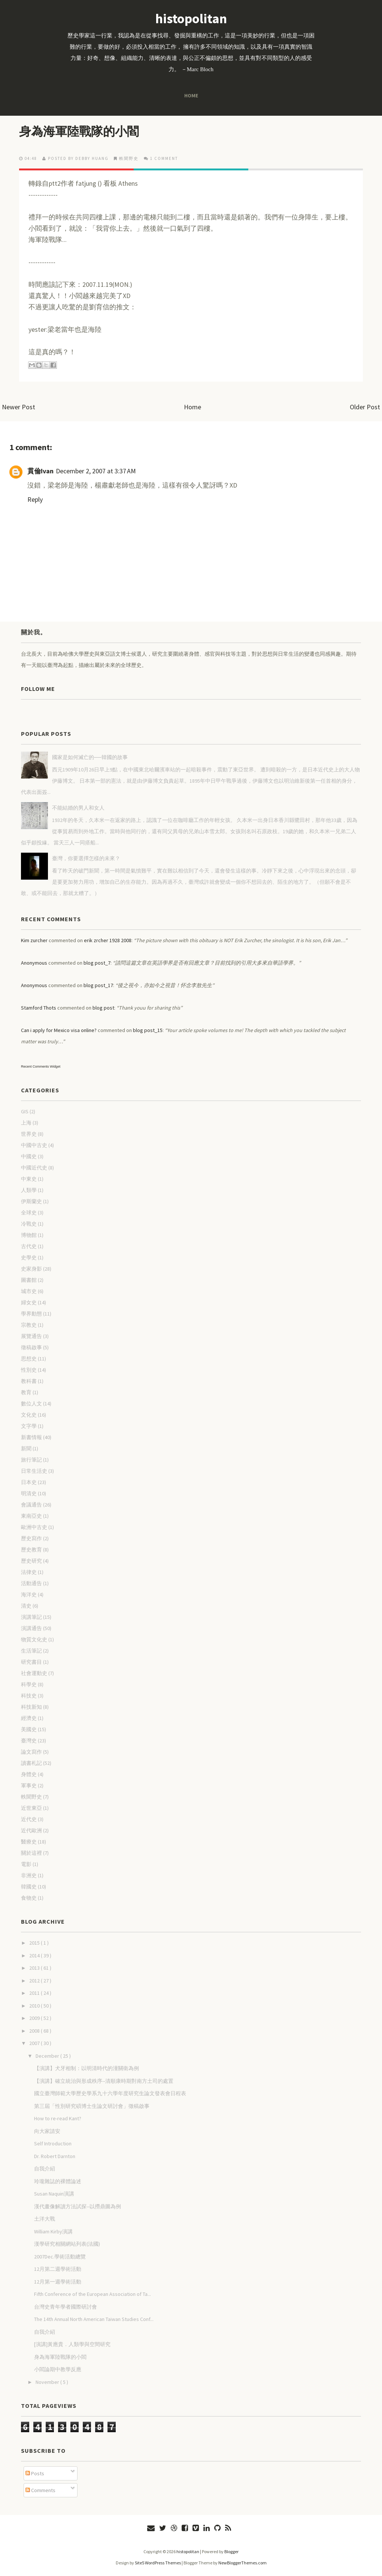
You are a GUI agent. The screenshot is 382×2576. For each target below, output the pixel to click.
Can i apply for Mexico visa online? (59, 1030)
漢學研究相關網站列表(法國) (67, 2243)
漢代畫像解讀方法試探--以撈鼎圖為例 (77, 2206)
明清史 (29, 1493)
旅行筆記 (31, 1459)
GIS (24, 1111)
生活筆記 (31, 1650)
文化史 (29, 1414)
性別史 (29, 1369)
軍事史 (29, 1785)
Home (191, 95)
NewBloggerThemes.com (242, 2563)
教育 (26, 1392)
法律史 (29, 1572)
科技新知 (31, 1706)
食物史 (29, 1897)
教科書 (29, 1381)
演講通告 (31, 1628)
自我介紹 (44, 2168)
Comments (40, 2490)
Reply (35, 499)
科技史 (29, 1695)
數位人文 (31, 1403)
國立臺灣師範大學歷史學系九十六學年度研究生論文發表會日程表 (110, 2093)
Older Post (365, 407)
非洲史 (29, 1875)
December (48, 2055)
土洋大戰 (44, 2218)
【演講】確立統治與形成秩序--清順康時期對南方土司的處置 (103, 2081)
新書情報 (31, 1437)
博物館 (29, 1235)
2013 (35, 1967)
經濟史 (29, 1718)
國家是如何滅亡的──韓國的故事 (90, 757)
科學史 (29, 1684)
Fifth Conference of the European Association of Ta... (92, 2294)
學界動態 (31, 1313)
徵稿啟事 (31, 1347)
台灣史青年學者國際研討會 (65, 2306)
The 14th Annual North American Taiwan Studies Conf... (94, 2319)
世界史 (29, 1134)
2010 (35, 2005)
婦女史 (29, 1302)
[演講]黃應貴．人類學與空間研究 (72, 2344)
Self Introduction (53, 2143)
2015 (35, 1942)
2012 (35, 1980)
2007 (35, 2043)
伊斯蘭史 (31, 1201)
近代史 (29, 1819)
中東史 (29, 1178)
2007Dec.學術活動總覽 (60, 2256)
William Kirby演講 (53, 2231)
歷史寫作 (31, 1538)
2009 (35, 2018)
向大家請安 (47, 2131)
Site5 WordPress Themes (158, 2563)
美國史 (29, 1729)
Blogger (231, 2551)
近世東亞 (31, 1808)
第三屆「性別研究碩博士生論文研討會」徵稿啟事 (91, 2106)
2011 (35, 1993)
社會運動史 (34, 1673)
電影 (26, 1864)
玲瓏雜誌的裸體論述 (57, 2181)
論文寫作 (31, 1751)
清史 (26, 1605)
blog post (103, 1007)
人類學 (29, 1190)
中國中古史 (34, 1145)
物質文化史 (34, 1639)
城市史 (29, 1291)
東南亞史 (31, 1515)
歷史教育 (31, 1549)
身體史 (29, 1774)
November (48, 2382)
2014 (35, 1955)
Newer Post (18, 407)
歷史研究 (31, 1560)
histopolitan (191, 18)
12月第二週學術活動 (57, 2269)
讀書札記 (31, 1763)
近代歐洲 (31, 1830)
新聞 (26, 1448)
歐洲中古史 (34, 1527)
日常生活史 (34, 1471)
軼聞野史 (129, 158)
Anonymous (34, 962)
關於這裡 (31, 1853)
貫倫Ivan (40, 471)
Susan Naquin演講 (54, 2193)
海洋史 (29, 1594)
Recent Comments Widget (40, 1066)
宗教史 (29, 1325)
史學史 (29, 1257)
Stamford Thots (38, 1007)
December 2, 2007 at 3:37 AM (96, 471)
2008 (35, 2030)
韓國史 (29, 1886)
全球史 (29, 1212)
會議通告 (31, 1504)
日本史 (29, 1482)
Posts (34, 2473)
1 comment (164, 158)
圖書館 (29, 1280)
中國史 (29, 1156)
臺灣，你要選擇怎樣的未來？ (86, 858)
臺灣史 (29, 1740)
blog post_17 (98, 985)
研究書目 (31, 1662)
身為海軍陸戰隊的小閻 (79, 131)
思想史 (29, 1358)
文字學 (29, 1426)
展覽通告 (31, 1336)
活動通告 (31, 1583)
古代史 (29, 1246)
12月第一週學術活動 (57, 2281)
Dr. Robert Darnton (54, 2156)
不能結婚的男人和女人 (78, 807)
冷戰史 (29, 1223)
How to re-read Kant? (57, 2118)
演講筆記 (31, 1617)
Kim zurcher (34, 940)
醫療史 (29, 1841)
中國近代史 (34, 1167)
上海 (26, 1122)
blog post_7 (97, 962)
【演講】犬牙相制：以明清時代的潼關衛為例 (86, 2068)
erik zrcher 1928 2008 (107, 940)
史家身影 (31, 1268)
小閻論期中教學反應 (57, 2369)
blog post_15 (148, 1030)
